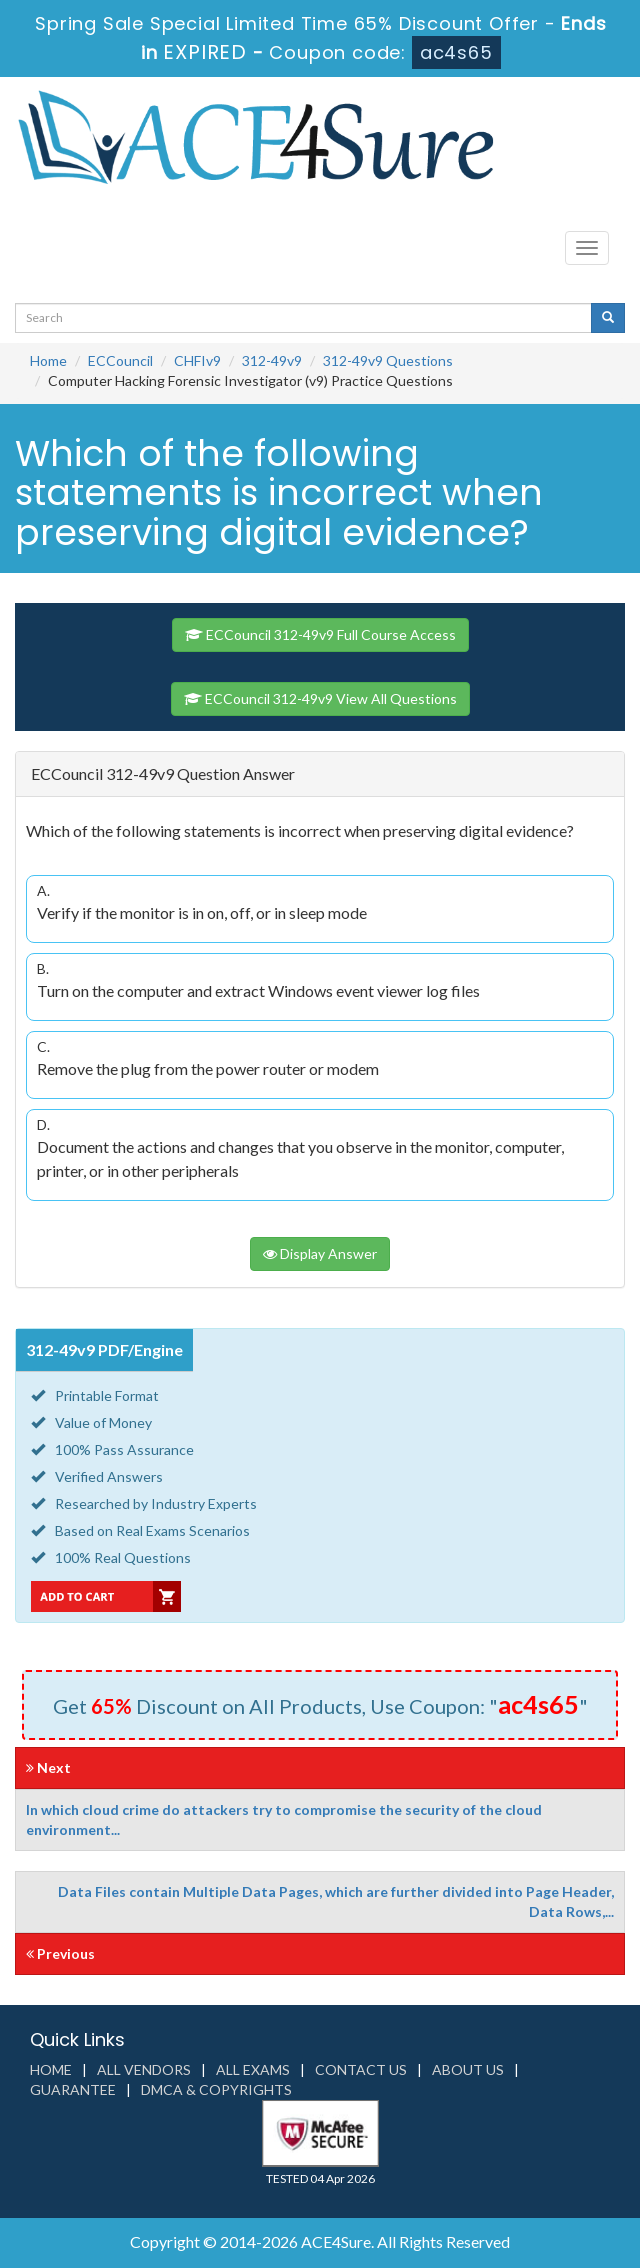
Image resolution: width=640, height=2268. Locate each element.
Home (48, 360)
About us (468, 2069)
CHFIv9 (197, 360)
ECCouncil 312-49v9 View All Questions (320, 698)
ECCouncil (120, 360)
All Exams (253, 2069)
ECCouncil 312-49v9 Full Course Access (320, 634)
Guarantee (73, 2089)
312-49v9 (272, 360)
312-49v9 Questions (388, 360)
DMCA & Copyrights (216, 2089)
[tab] (320, 774)
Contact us (361, 2069)
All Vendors (144, 2069)
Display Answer (320, 1253)
